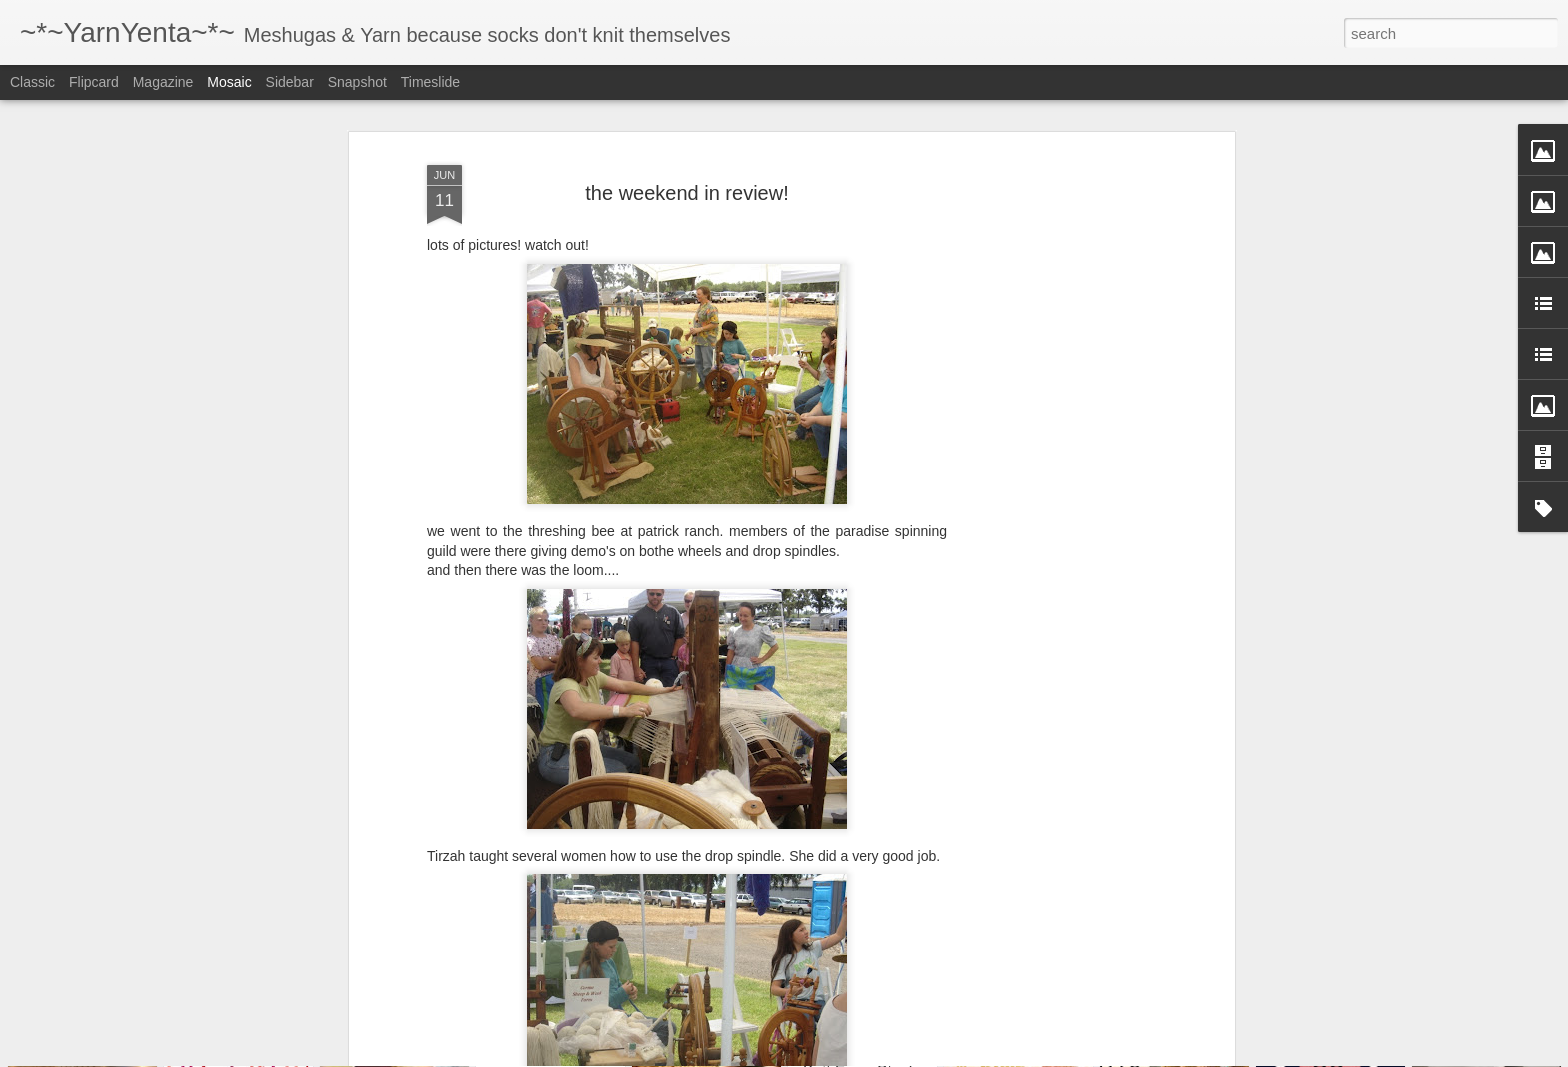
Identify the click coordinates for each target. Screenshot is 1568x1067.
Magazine (163, 82)
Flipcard (94, 82)
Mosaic (229, 82)
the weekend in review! (686, 122)
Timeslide (430, 82)
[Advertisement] (1057, 400)
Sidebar (290, 82)
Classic (32, 82)
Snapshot (357, 82)
